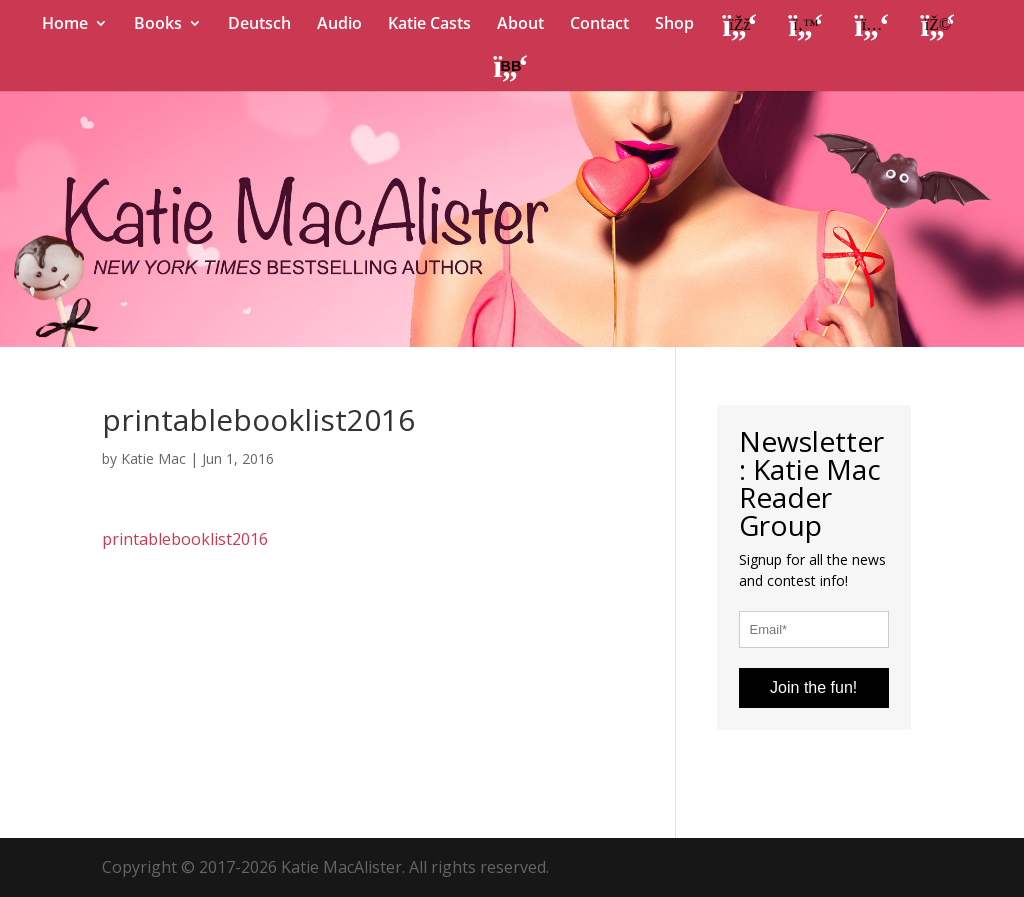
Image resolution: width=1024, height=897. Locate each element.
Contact (599, 25)
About (520, 25)
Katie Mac (153, 458)
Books (158, 25)
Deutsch (259, 25)
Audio (339, 25)
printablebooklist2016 (185, 539)
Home (65, 25)
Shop (674, 25)
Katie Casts (429, 25)
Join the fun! (813, 687)
